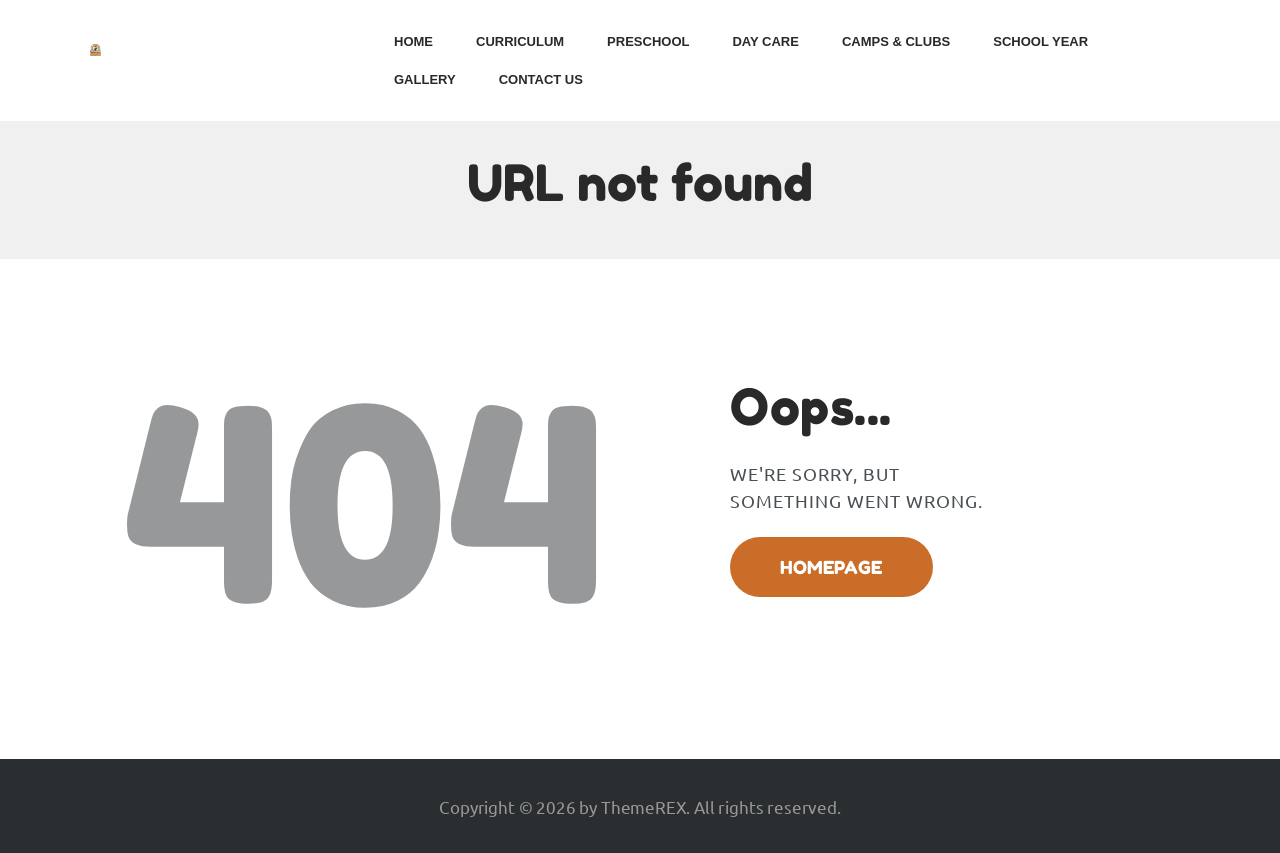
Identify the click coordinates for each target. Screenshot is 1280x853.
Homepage (831, 567)
